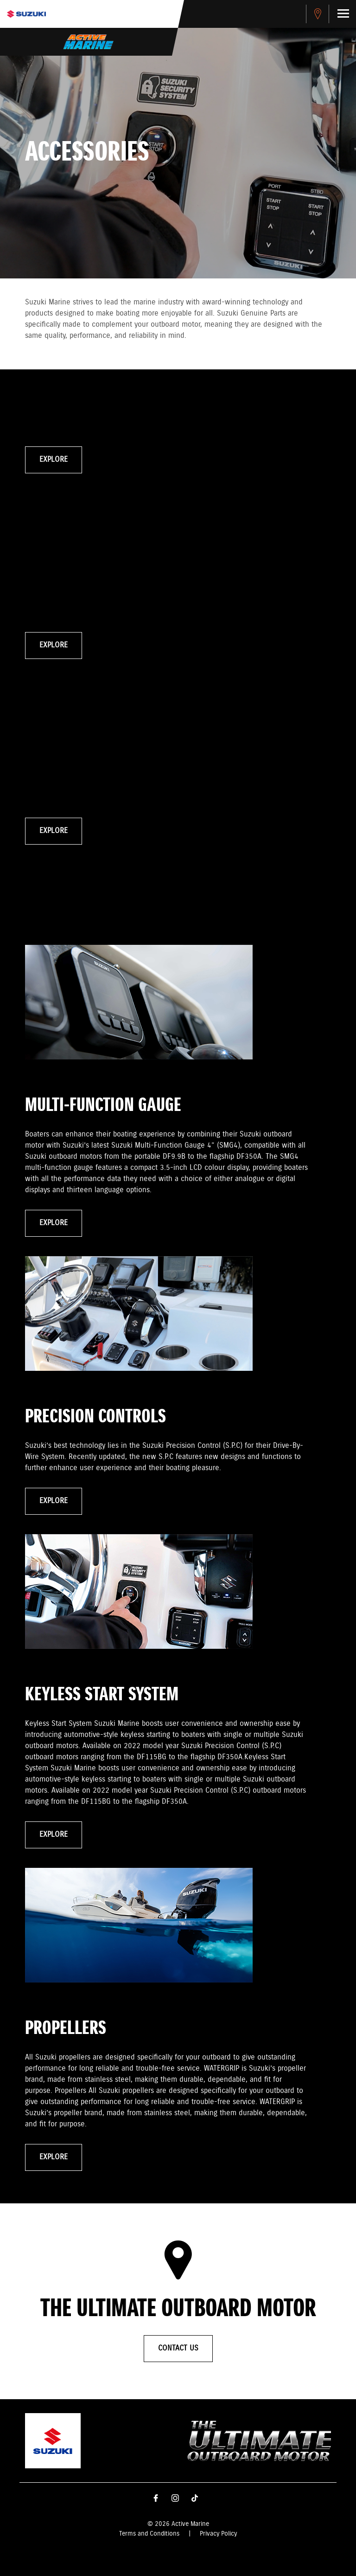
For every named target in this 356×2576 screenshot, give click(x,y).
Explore (53, 460)
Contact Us (178, 2348)
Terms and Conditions (149, 2534)
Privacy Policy (218, 2534)
